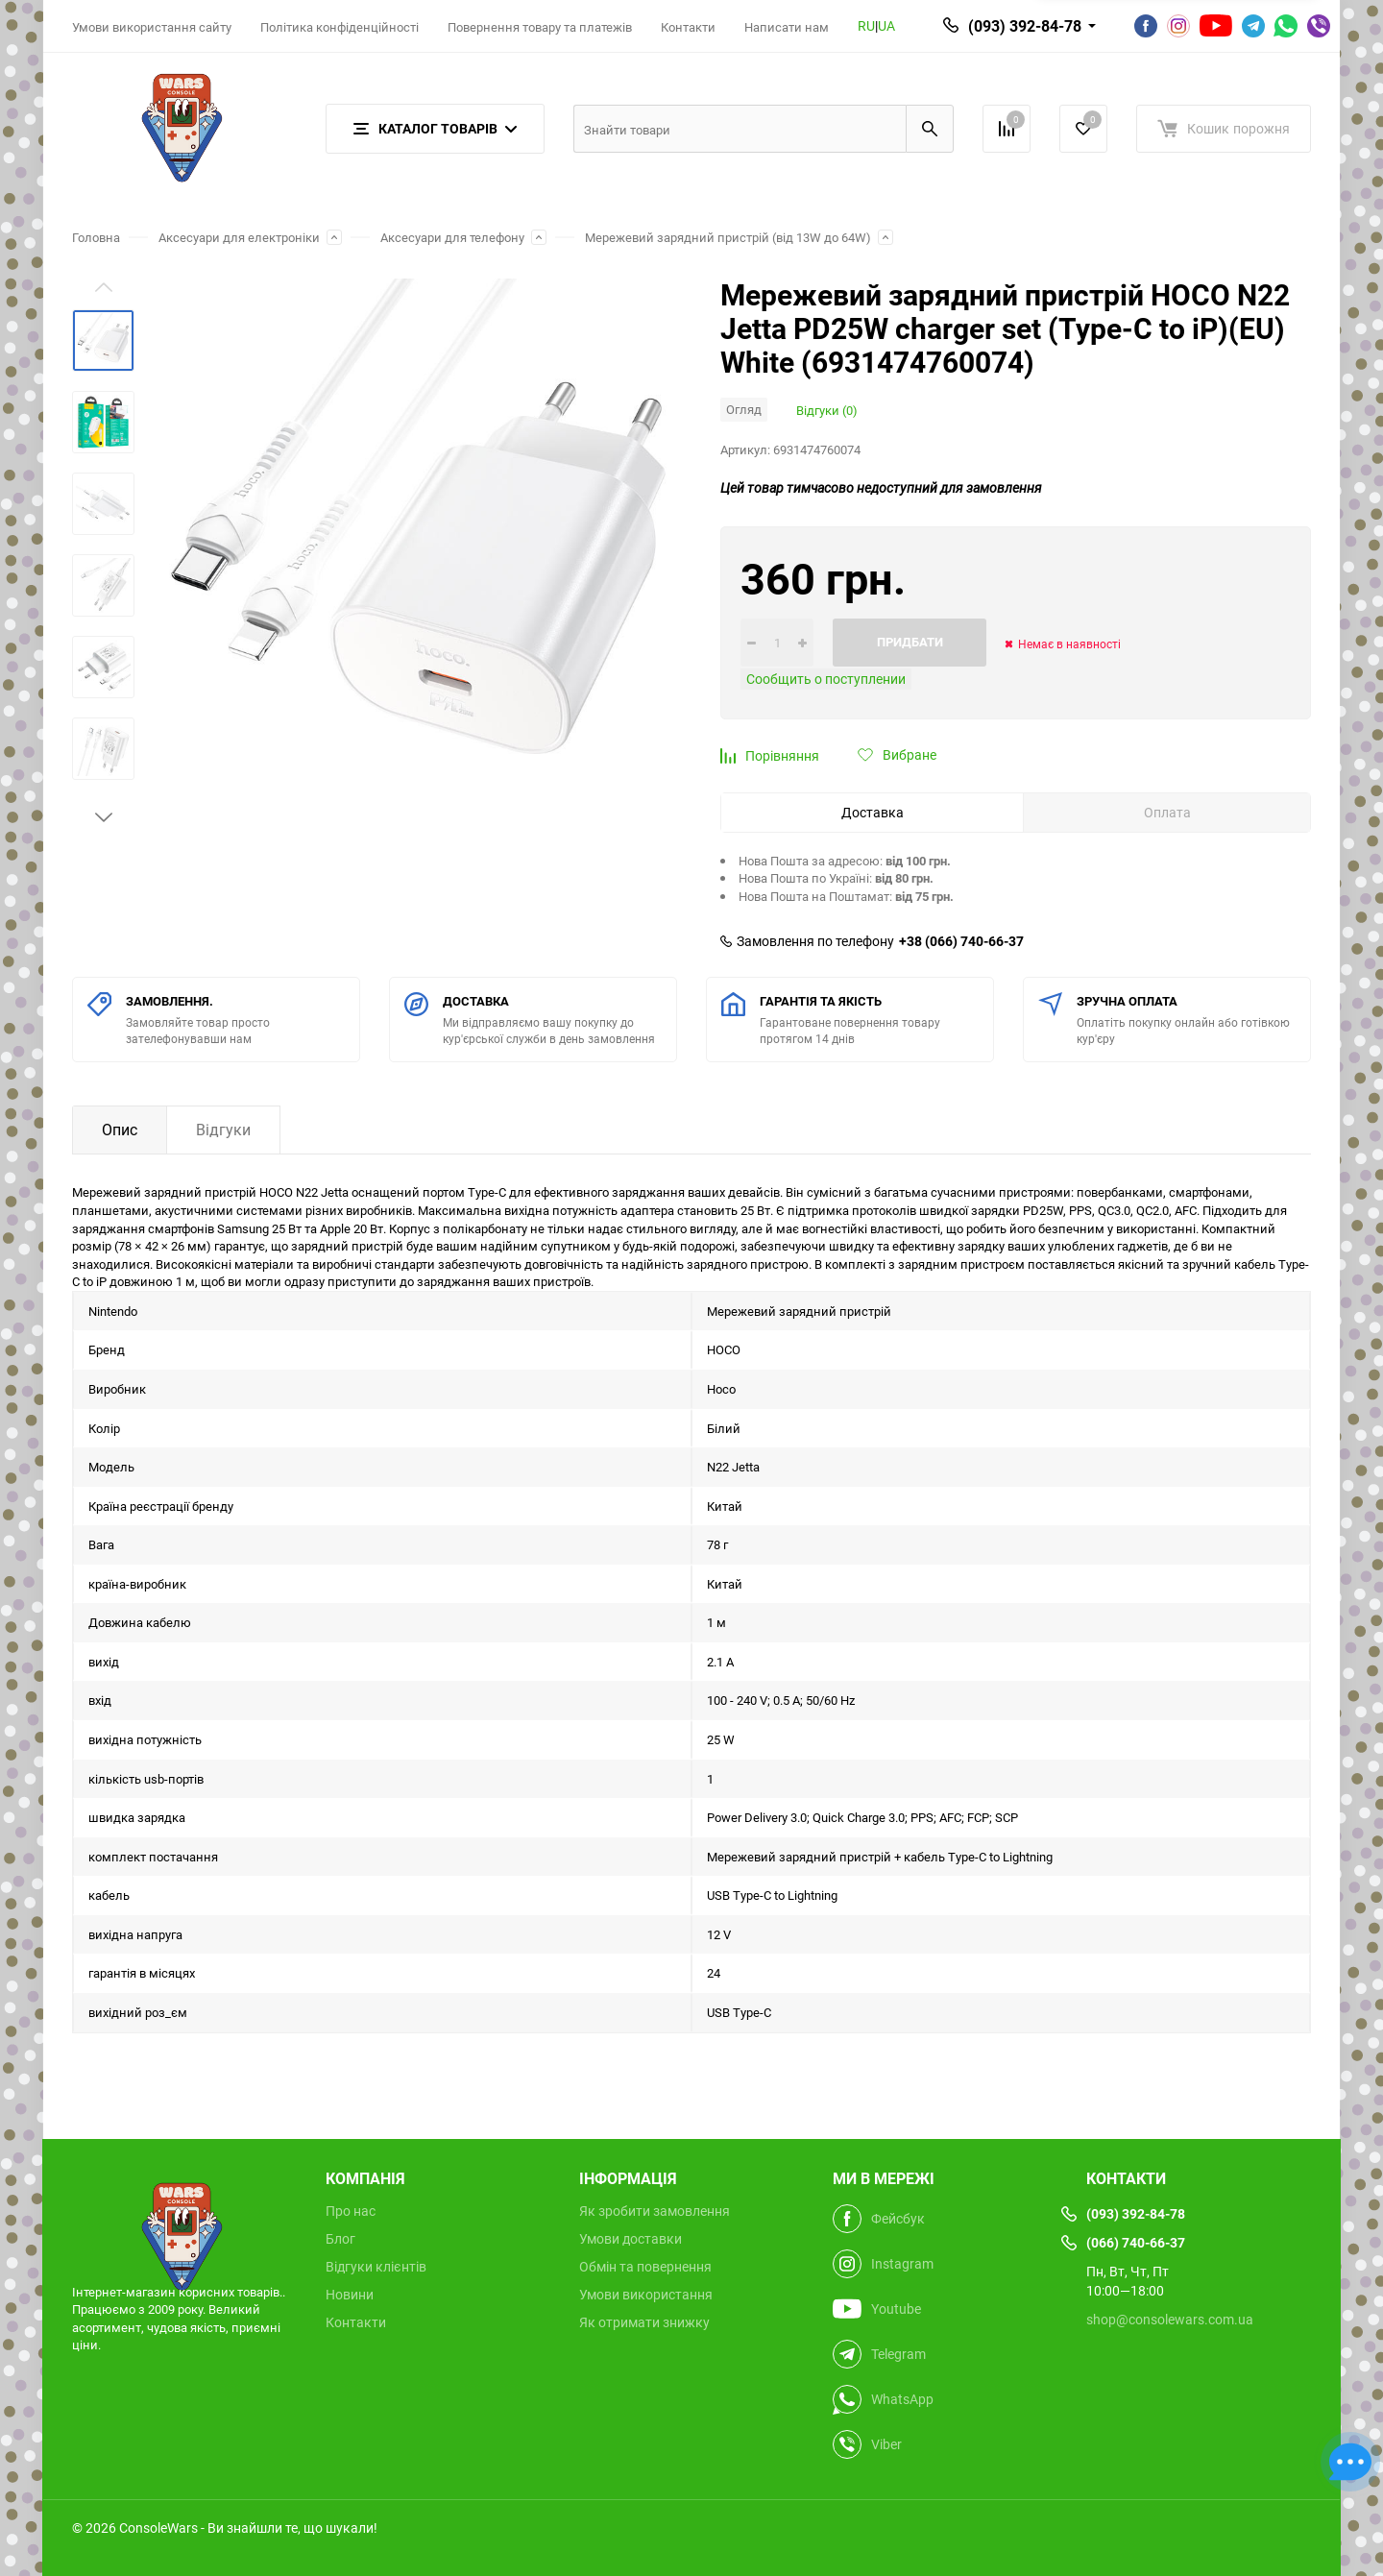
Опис (119, 1129)
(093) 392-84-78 (1024, 25)
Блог (340, 2239)
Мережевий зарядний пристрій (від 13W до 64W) (728, 237)
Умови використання (646, 2294)
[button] (103, 817)
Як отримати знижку (644, 2322)
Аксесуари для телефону (452, 237)
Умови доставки (630, 2239)
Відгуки (223, 1129)
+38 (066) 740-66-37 (961, 941)
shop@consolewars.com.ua (1169, 2319)
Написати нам (786, 27)
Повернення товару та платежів (540, 27)
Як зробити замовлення (654, 2211)
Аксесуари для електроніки (239, 237)
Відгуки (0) (827, 410)
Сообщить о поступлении (826, 678)
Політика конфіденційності (339, 27)
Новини (350, 2294)
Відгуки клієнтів (376, 2266)
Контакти (688, 27)
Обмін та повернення (645, 2266)
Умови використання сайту (151, 27)
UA (886, 25)
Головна (96, 237)
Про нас (351, 2211)
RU (866, 25)
